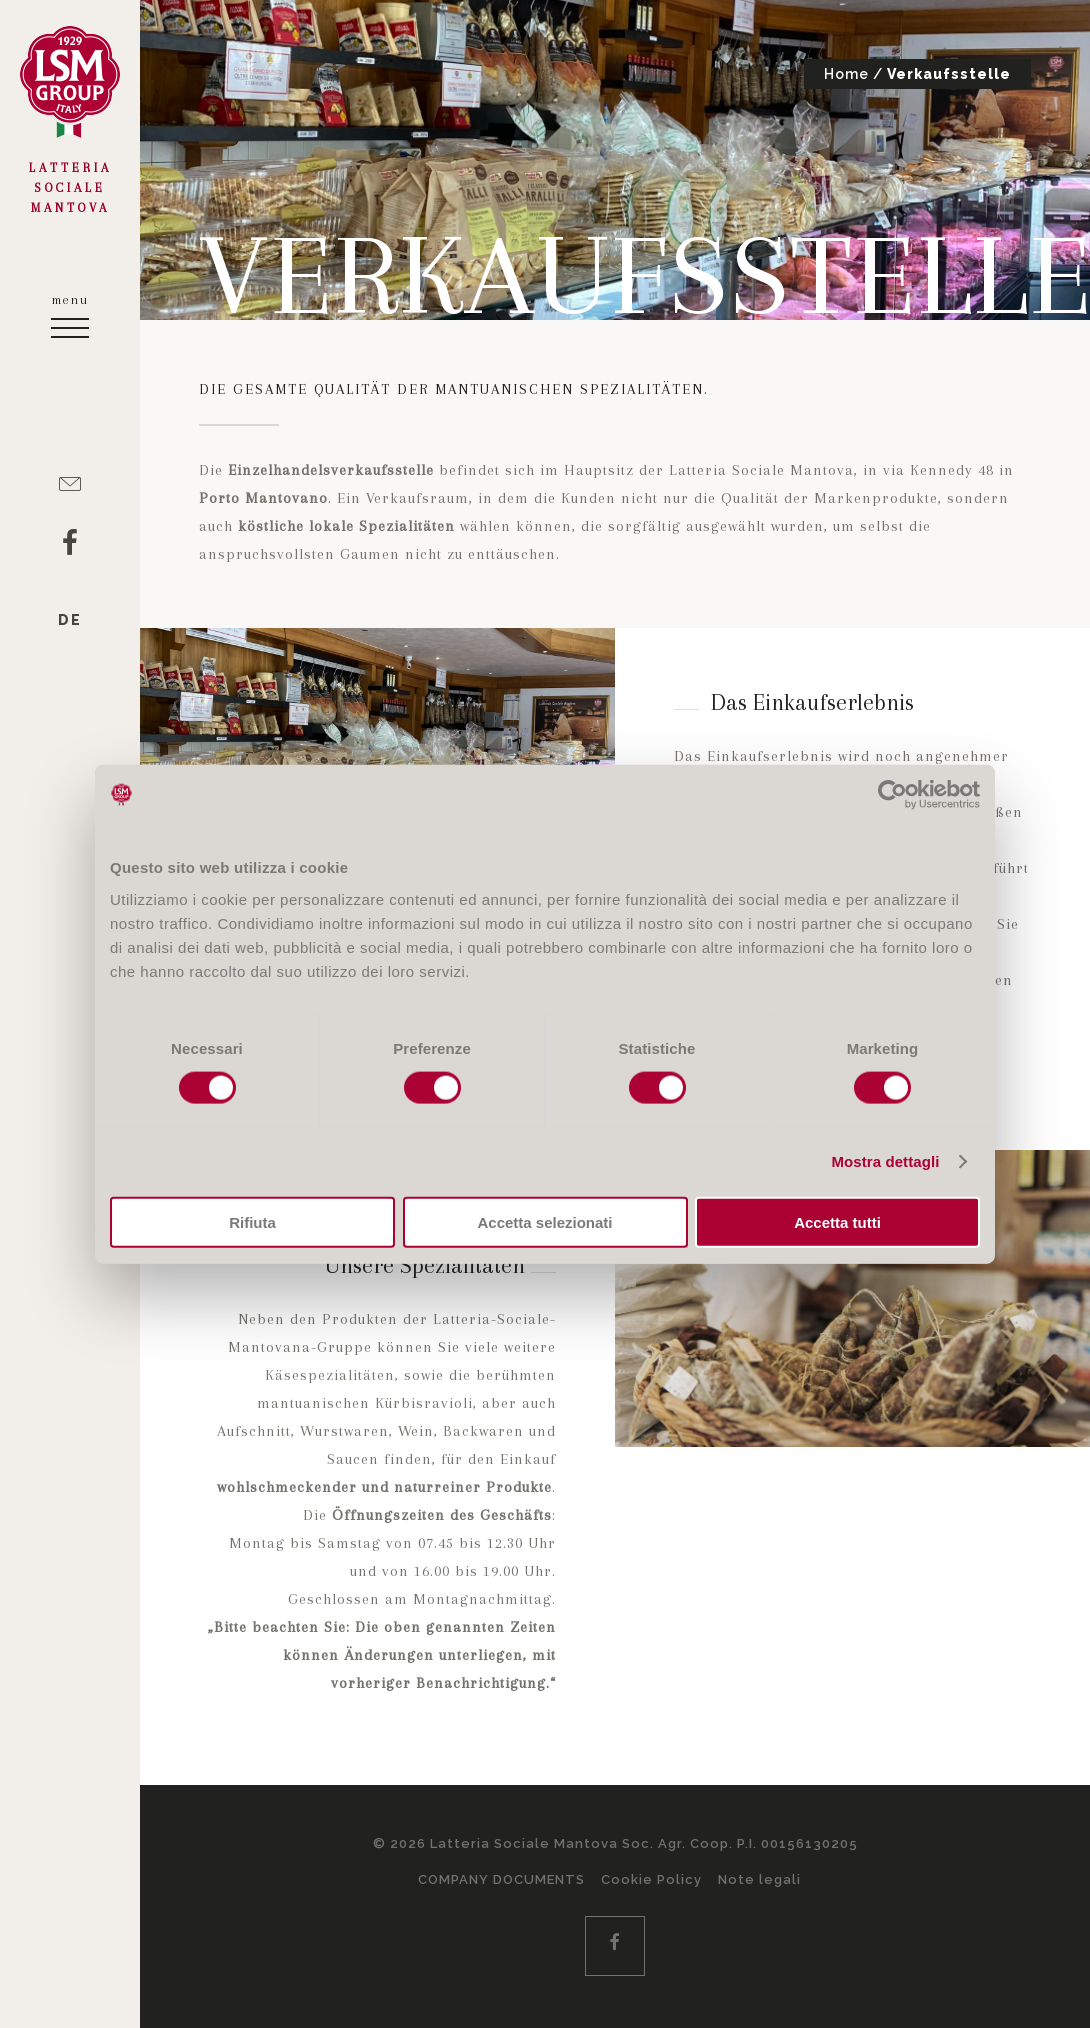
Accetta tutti (837, 1221)
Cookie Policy (651, 1879)
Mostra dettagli (885, 1161)
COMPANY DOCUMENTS (501, 1879)
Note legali (759, 1879)
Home (846, 74)
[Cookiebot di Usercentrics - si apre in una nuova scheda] (892, 795)
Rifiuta (252, 1221)
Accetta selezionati (544, 1221)
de (70, 620)
